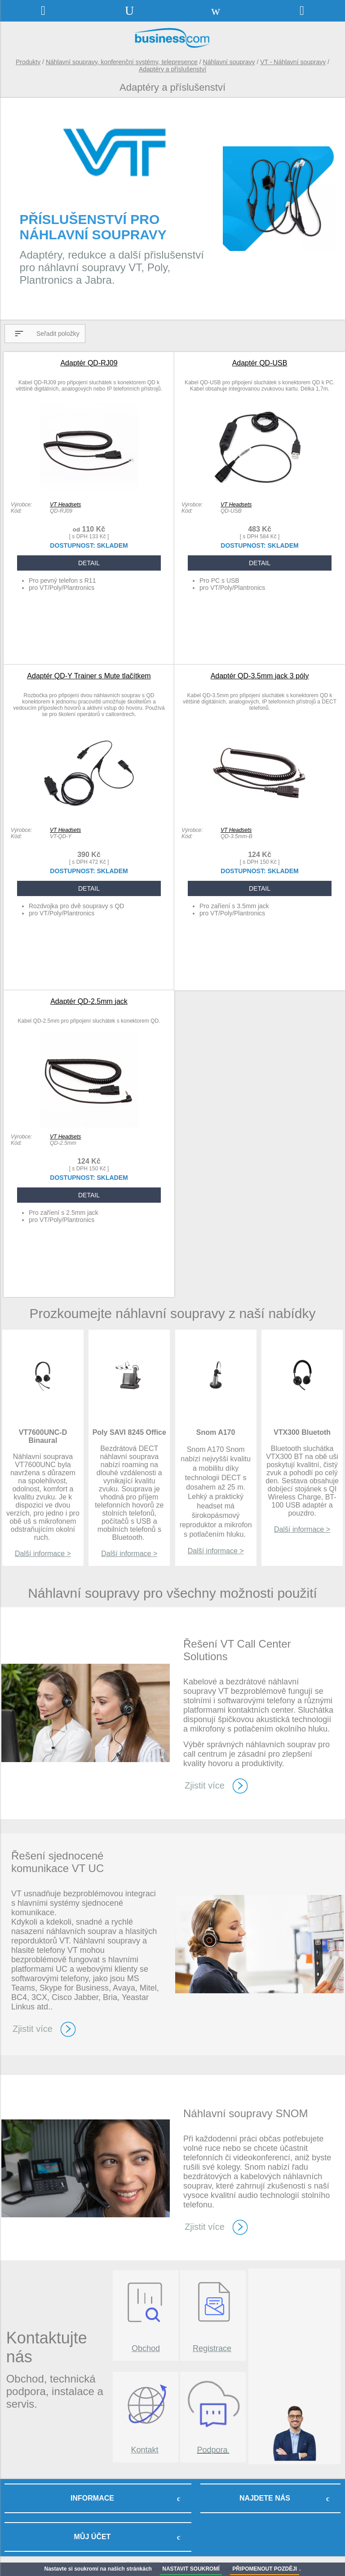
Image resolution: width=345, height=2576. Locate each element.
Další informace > (43, 1553)
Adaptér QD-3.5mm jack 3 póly (260, 676)
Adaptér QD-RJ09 (88, 363)
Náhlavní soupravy (229, 62)
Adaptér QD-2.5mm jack (89, 1001)
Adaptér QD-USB (260, 363)
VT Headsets (65, 504)
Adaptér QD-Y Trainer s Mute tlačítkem (88, 676)
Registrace (212, 2348)
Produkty (28, 62)
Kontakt (144, 2449)
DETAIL (89, 563)
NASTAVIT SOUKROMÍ (191, 2569)
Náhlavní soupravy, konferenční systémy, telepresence (122, 62)
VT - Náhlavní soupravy (293, 62)
